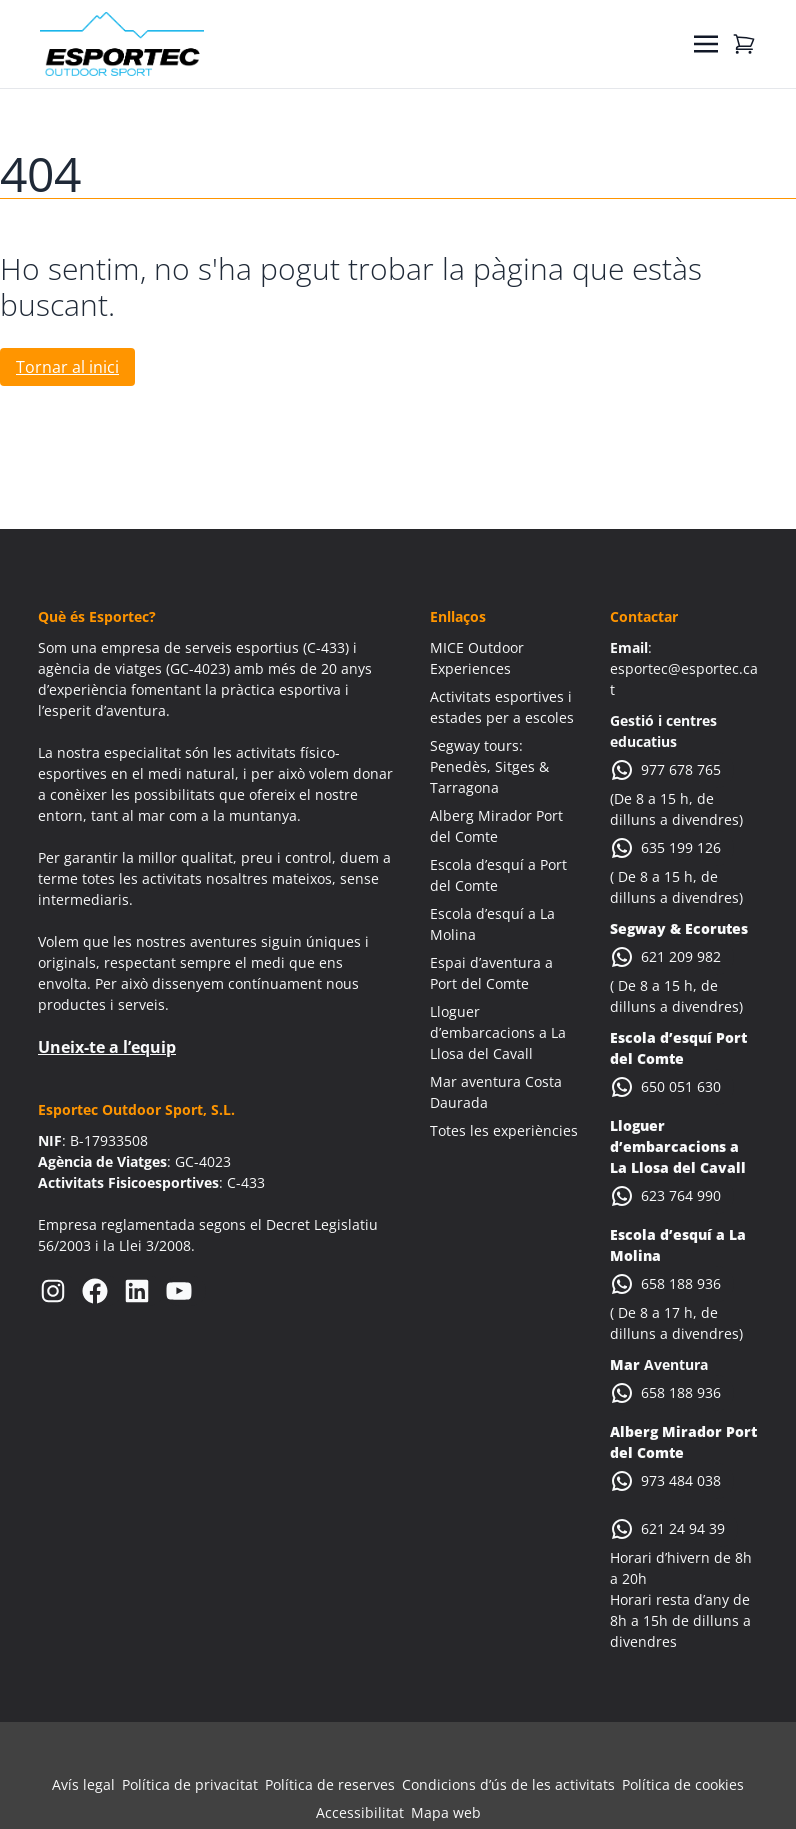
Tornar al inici (67, 367)
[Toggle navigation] (706, 44)
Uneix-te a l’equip (107, 1047)
